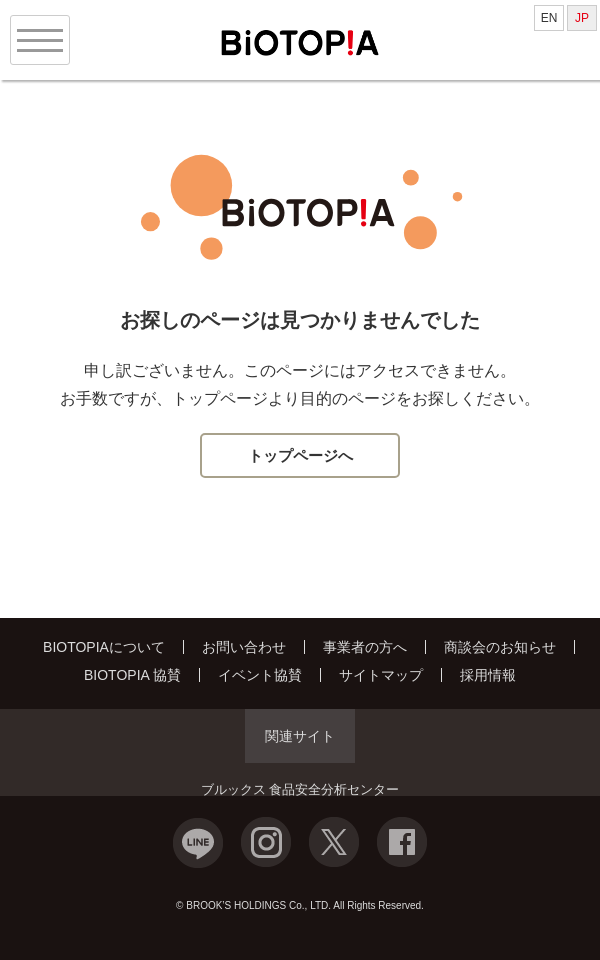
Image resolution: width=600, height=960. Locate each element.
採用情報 (488, 675)
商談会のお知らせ (500, 647)
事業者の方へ (365, 647)
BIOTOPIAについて (104, 647)
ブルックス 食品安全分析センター (300, 789)
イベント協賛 (260, 675)
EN (549, 18)
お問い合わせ (244, 647)
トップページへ (300, 455)
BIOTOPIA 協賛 (132, 675)
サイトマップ (381, 675)
